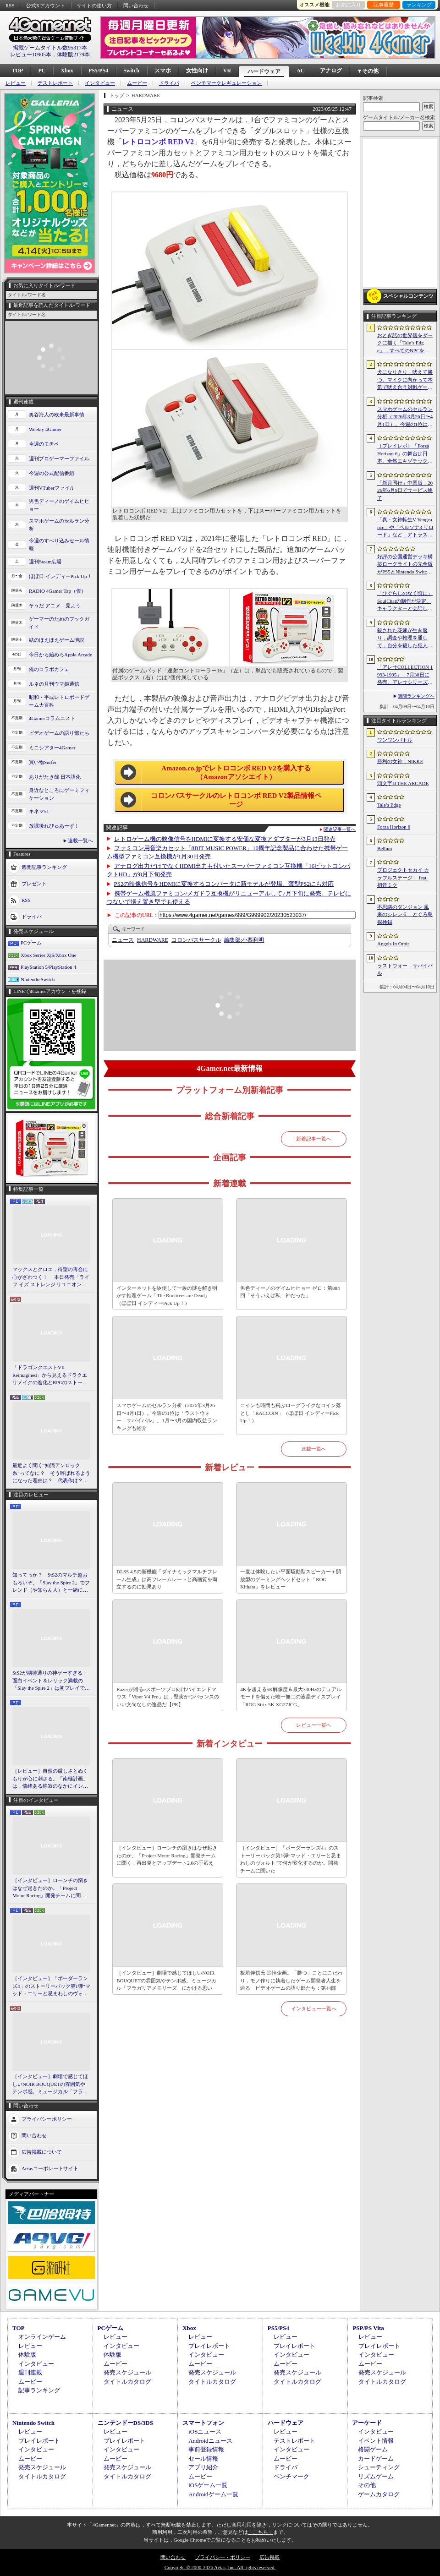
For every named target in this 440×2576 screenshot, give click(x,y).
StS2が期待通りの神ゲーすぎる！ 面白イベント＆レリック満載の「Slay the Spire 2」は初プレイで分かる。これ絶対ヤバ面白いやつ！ (51, 1681)
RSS (10, 5)
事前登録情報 (206, 2449)
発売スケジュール (127, 2372)
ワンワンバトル (394, 739)
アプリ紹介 (203, 2467)
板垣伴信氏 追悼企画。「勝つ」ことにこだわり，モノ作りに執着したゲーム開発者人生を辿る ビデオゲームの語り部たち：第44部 (291, 1980)
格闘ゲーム (373, 2449)
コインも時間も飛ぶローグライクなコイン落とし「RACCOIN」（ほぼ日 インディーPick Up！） (290, 1413)
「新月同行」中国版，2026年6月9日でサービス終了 (405, 490)
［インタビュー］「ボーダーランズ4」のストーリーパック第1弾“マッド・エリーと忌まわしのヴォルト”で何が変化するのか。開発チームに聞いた (51, 1986)
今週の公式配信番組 (51, 473)
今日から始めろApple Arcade (60, 654)
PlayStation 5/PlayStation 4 (48, 967)
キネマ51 (39, 811)
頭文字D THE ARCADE (403, 783)
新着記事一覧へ (313, 1138)
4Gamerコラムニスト (52, 718)
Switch (131, 70)
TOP (17, 70)
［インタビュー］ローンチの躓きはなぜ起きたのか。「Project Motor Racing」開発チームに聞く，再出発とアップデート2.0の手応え (50, 1888)
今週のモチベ (44, 444)
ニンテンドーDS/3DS (125, 2422)
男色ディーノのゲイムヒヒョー (59, 505)
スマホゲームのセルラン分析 (59, 524)
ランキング (419, 4)
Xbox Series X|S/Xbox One (49, 955)
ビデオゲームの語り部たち (59, 733)
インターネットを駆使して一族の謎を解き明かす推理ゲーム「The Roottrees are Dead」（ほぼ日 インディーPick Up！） (166, 1295)
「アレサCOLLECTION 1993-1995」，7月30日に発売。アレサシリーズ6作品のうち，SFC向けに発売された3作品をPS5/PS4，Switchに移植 (405, 675)
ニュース (123, 940)
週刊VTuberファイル (52, 488)
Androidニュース (210, 2440)
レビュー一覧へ (313, 1725)
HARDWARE (152, 940)
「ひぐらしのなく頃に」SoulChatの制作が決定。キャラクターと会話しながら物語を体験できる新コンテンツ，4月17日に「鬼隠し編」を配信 (405, 601)
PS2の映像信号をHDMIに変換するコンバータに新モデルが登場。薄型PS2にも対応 (224, 883)
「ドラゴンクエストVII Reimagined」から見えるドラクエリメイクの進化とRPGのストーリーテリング (50, 1375)
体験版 (27, 2354)
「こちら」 (260, 2532)
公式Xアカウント (45, 5)
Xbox (66, 70)
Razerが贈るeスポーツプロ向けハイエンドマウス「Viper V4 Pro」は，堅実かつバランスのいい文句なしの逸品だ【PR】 (167, 1696)
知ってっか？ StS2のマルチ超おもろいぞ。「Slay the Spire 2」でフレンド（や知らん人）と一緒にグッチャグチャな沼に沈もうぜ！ (51, 1583)
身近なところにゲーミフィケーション (59, 794)
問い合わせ (135, 5)
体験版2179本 (73, 54)
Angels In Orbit (393, 943)
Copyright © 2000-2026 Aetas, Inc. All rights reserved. (220, 2567)
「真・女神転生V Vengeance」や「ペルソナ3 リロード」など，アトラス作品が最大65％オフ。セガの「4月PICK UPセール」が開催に (405, 528)
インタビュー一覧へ (313, 2008)
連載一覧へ (80, 840)
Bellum (384, 848)
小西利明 (244, 940)
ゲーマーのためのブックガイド (59, 622)
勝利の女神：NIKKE (400, 761)
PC (41, 70)
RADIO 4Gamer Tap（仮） (57, 591)
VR (227, 70)
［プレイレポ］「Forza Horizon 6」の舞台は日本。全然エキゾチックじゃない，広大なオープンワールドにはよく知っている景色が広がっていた (405, 454)
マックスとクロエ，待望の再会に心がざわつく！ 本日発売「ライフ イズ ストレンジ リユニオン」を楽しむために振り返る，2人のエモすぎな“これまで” (50, 1277)
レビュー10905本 (30, 54)
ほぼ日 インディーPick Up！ (60, 576)
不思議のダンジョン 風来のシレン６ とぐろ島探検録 (405, 914)
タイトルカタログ (127, 2381)
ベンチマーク (291, 2476)
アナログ (331, 70)
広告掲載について (42, 2151)
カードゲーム (376, 2458)
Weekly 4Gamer (45, 429)
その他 (367, 2485)
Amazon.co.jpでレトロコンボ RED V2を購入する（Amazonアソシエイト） (236, 772)
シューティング (379, 2467)
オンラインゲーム (42, 2336)
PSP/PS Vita (368, 2328)
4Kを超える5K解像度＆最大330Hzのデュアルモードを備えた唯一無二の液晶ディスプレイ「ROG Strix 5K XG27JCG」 (290, 1696)
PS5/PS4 (98, 70)
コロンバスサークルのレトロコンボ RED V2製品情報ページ (236, 800)
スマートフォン (203, 2422)
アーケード (367, 2422)
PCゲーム (31, 942)
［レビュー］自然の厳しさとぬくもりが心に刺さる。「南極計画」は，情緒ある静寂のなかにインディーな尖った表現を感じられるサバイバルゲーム (50, 1779)
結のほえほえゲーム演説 (56, 640)
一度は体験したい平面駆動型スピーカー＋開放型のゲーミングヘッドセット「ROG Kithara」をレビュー (290, 1579)
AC (300, 70)
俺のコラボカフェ (49, 669)
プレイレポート (209, 2345)
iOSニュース (204, 2431)
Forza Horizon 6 (393, 827)
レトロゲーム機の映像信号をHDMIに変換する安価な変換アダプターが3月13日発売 (225, 838)
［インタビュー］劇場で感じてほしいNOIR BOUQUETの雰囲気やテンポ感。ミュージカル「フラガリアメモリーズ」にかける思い (50, 2085)
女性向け (197, 70)
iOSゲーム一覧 (207, 2485)
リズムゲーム (376, 2476)
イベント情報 (376, 2440)
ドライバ (169, 83)
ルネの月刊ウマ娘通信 (54, 684)
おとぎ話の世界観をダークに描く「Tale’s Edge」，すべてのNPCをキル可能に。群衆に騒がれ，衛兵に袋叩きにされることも (405, 344)
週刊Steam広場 (45, 561)
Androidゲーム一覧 (213, 2494)
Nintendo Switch (38, 979)
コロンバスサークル (196, 940)
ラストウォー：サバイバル (405, 969)
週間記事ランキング (44, 867)
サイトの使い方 (94, 5)
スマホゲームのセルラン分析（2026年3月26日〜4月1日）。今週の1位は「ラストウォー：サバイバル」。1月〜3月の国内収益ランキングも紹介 (166, 1417)
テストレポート (55, 83)
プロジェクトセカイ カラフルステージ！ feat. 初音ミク (403, 877)
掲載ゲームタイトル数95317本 (50, 47)
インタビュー (100, 83)
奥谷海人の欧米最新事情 (56, 414)
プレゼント (34, 883)
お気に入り (348, 4)
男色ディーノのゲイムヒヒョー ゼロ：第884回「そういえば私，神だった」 (290, 1292)
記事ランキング (39, 2390)
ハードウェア (264, 71)
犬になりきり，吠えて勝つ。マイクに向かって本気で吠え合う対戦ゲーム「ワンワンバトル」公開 (405, 380)
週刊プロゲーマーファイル (59, 458)
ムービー (137, 83)
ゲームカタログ (379, 2494)
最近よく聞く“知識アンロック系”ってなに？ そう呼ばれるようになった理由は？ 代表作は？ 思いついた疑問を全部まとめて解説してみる (51, 1473)
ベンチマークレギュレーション (226, 83)
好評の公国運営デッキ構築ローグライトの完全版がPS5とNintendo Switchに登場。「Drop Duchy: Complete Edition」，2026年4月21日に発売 (405, 565)
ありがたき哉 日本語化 (55, 777)
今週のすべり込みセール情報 (59, 544)
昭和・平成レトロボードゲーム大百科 (59, 701)
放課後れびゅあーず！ (54, 826)
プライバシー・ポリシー (222, 2557)
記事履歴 (384, 4)
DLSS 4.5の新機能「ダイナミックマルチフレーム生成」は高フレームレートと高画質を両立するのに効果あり (166, 1579)
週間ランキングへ (416, 696)
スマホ (162, 70)
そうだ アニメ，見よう (55, 605)
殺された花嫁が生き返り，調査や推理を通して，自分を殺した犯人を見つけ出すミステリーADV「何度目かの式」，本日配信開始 (405, 638)
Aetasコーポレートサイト (50, 2168)
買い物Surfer (43, 762)
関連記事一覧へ (340, 829)
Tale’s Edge (389, 805)
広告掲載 (269, 2557)
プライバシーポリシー (47, 2118)
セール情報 (203, 2458)
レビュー (16, 83)
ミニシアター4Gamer (52, 747)
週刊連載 (30, 2372)
